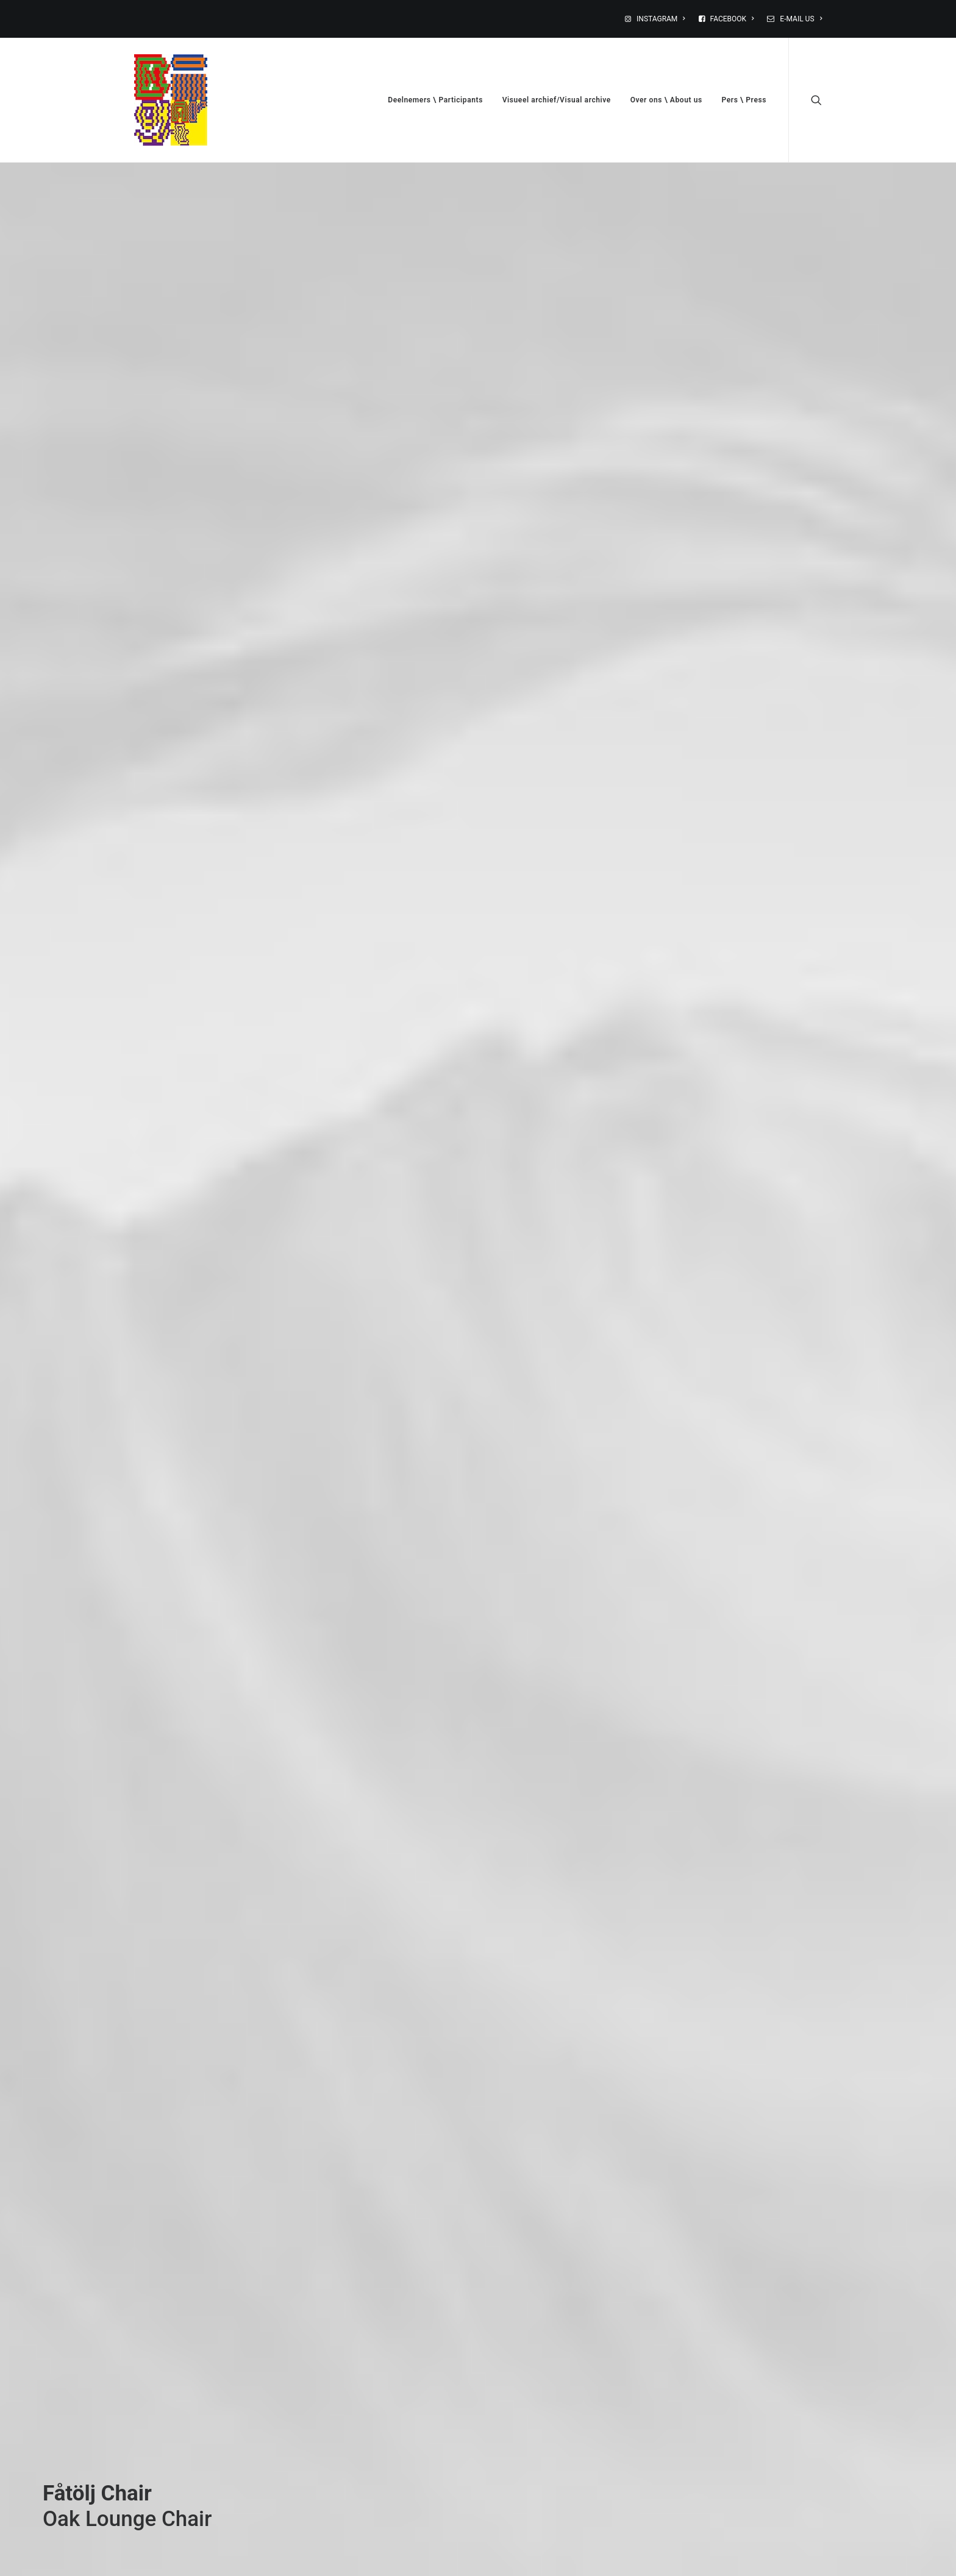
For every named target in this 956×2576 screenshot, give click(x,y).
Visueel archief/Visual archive (556, 100)
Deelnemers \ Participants (435, 100)
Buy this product (101, 2287)
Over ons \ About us (666, 100)
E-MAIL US (801, 19)
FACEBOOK (732, 19)
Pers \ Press (744, 100)
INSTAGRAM (661, 19)
